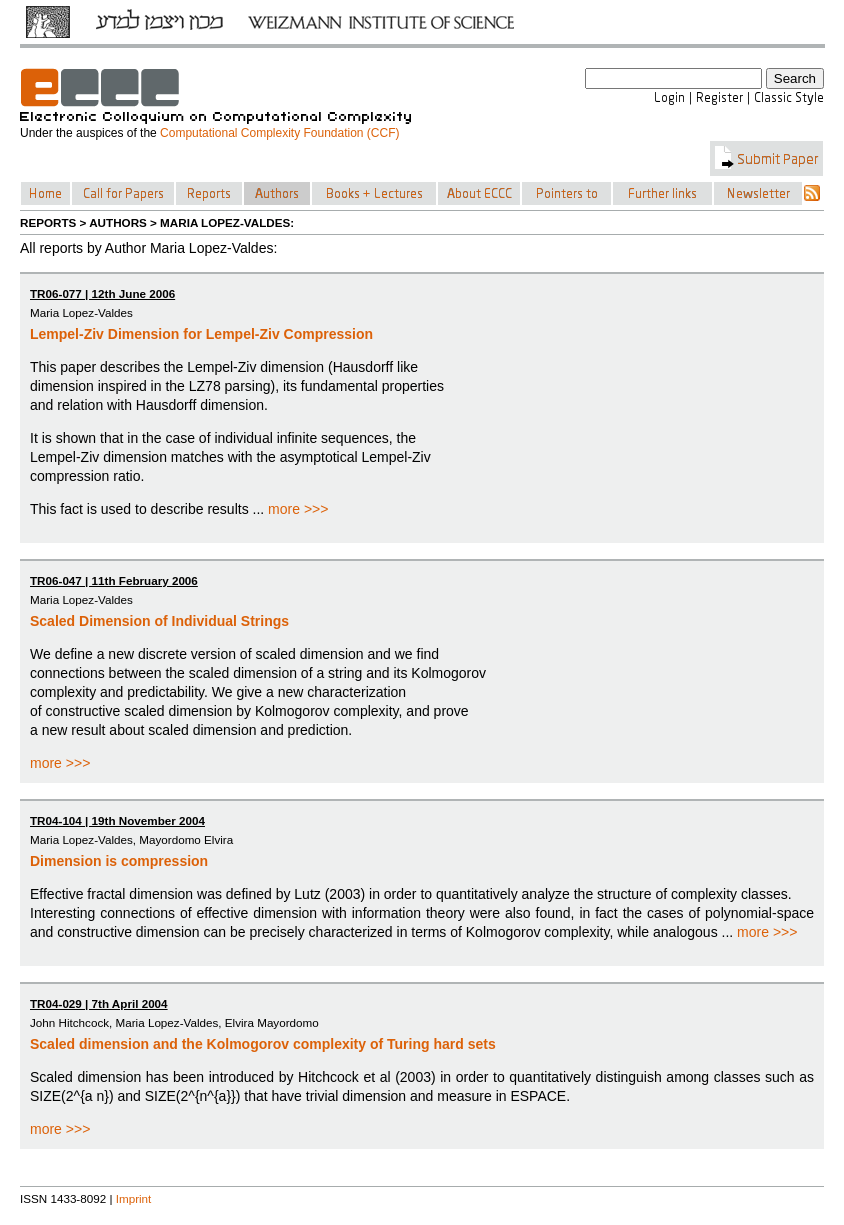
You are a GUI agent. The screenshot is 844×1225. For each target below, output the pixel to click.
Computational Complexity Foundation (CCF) (279, 133)
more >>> (298, 509)
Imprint (134, 1198)
